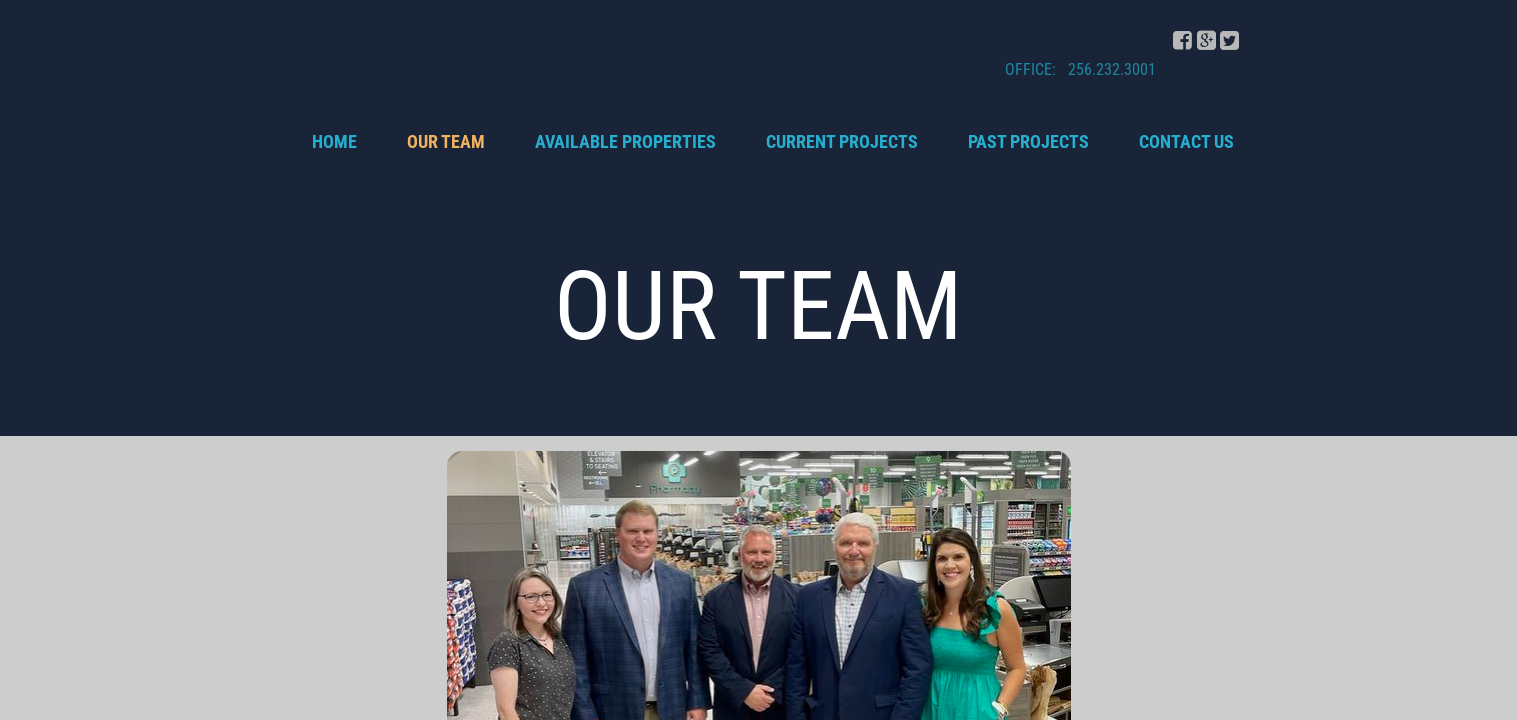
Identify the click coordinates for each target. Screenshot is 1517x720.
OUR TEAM (446, 141)
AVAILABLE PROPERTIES (625, 141)
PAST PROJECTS (1028, 141)
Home (334, 141)
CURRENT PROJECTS (842, 141)
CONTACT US (1186, 141)
